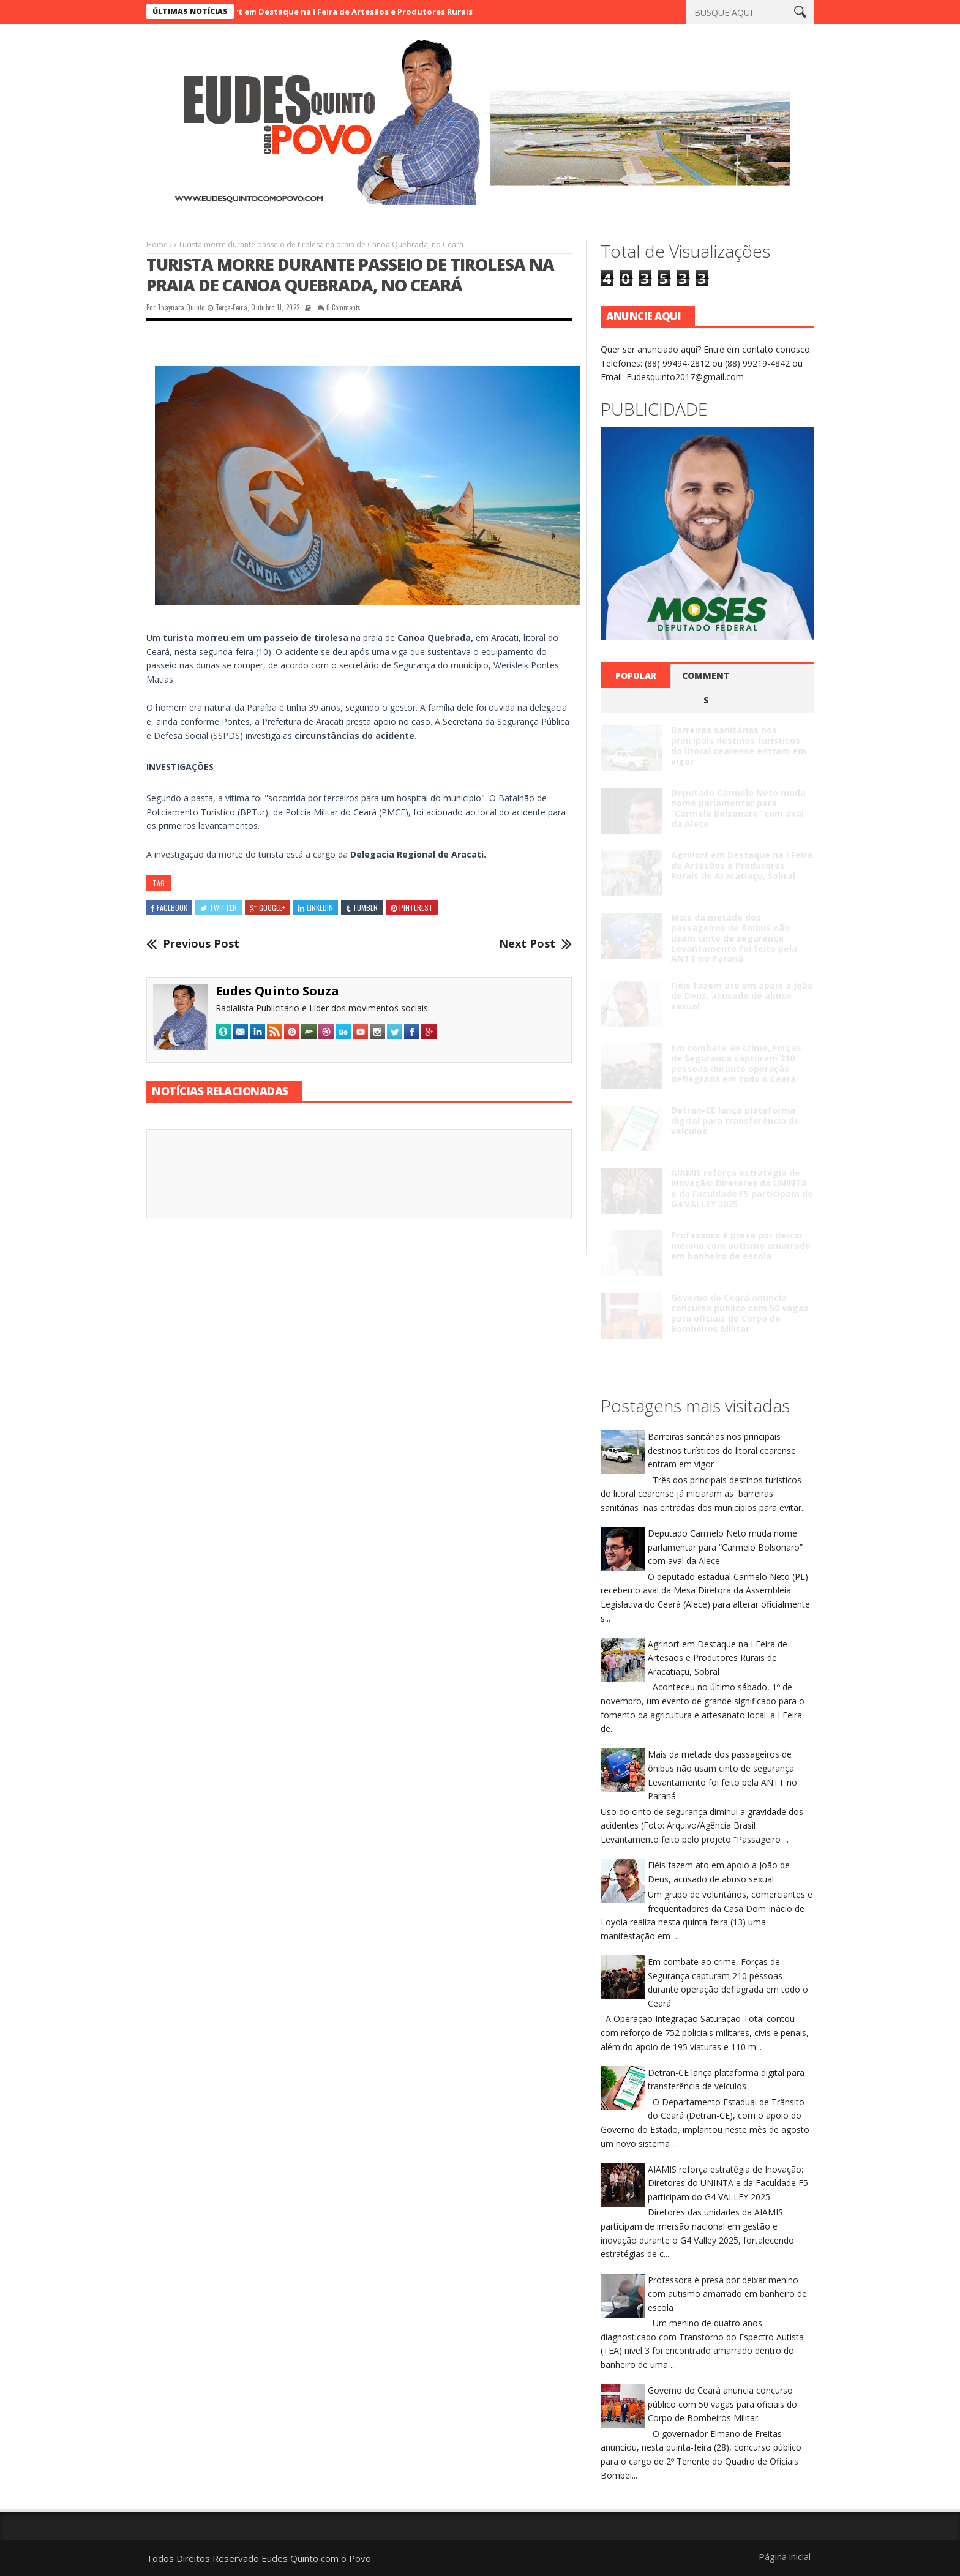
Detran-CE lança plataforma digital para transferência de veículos (735, 1120)
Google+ (267, 907)
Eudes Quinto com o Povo (316, 2558)
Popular (635, 675)
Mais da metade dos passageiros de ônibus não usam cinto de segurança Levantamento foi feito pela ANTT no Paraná (734, 938)
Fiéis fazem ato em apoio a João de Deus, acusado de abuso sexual (742, 995)
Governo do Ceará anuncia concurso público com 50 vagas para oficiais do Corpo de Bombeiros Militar (740, 1313)
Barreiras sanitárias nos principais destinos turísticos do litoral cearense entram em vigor (738, 745)
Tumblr (362, 907)
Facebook (169, 907)
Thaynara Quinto (180, 307)
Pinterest (412, 907)
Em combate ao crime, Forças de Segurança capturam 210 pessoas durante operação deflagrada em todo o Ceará (736, 1063)
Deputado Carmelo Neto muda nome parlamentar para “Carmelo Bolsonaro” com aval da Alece (738, 808)
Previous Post (201, 944)
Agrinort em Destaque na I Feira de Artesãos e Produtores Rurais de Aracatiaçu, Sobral (389, 11)
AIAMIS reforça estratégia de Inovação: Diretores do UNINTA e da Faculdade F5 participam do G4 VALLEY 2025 (742, 1188)
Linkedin (315, 907)
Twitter (218, 907)
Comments (706, 688)
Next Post (527, 944)
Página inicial (785, 2556)
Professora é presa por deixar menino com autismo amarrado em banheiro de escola (741, 1245)
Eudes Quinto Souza (277, 991)
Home (157, 244)
